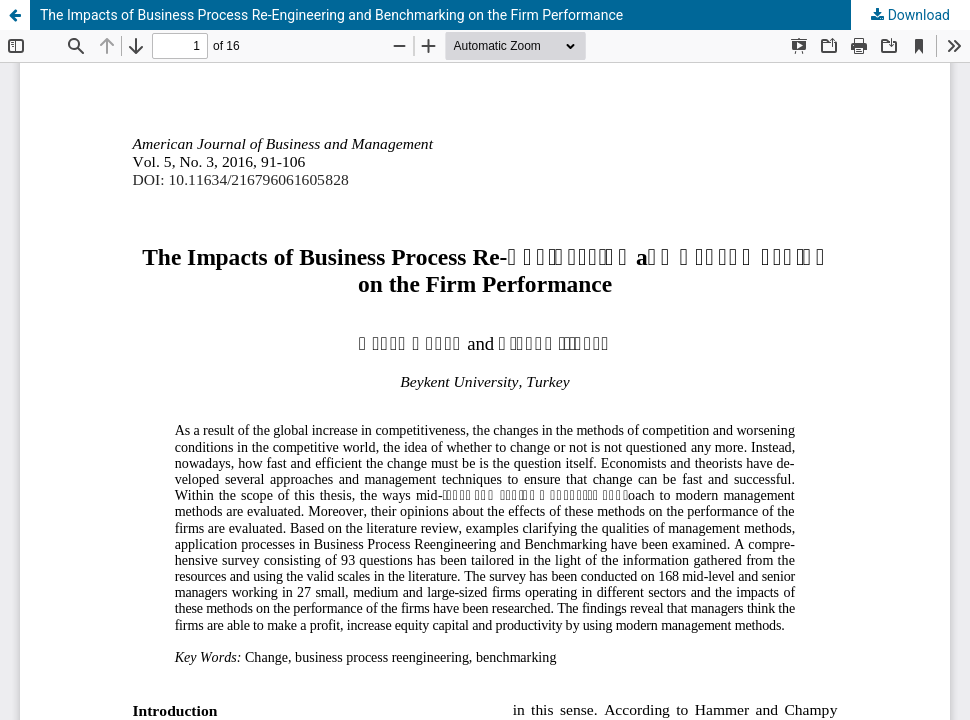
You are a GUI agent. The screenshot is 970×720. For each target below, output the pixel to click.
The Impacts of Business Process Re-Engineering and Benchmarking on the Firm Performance (331, 15)
